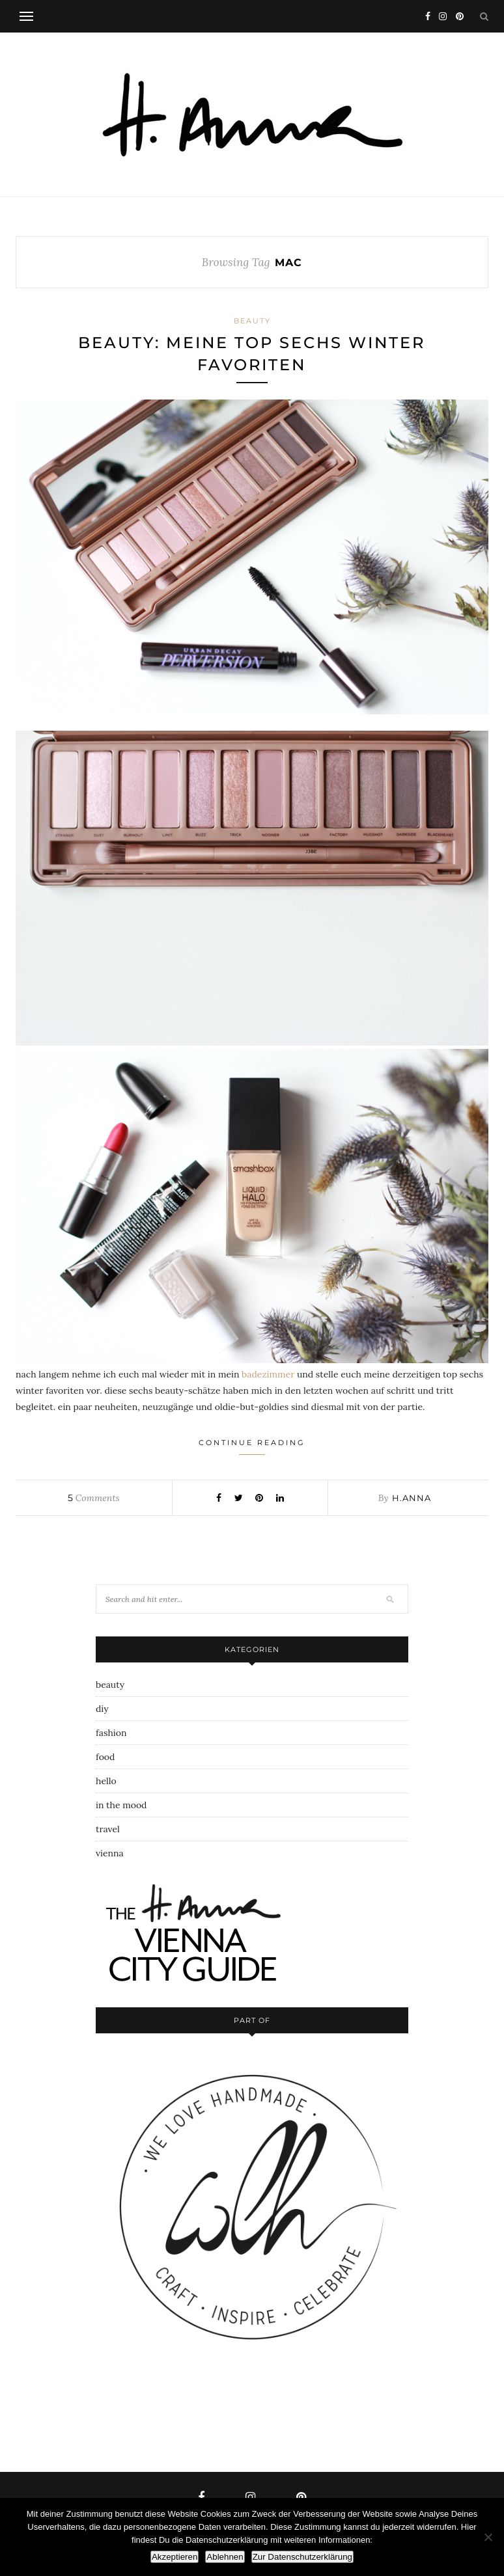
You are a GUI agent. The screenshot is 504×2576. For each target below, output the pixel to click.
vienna (110, 1853)
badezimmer (268, 1374)
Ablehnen (224, 2557)
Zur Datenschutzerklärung (302, 2557)
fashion (111, 1733)
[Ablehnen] (487, 2536)
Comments (93, 1498)
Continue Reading (252, 1446)
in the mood (121, 1805)
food (105, 1757)
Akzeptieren (174, 2557)
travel (108, 1829)
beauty (252, 320)
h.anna (411, 1498)
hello (106, 1781)
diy (102, 1709)
